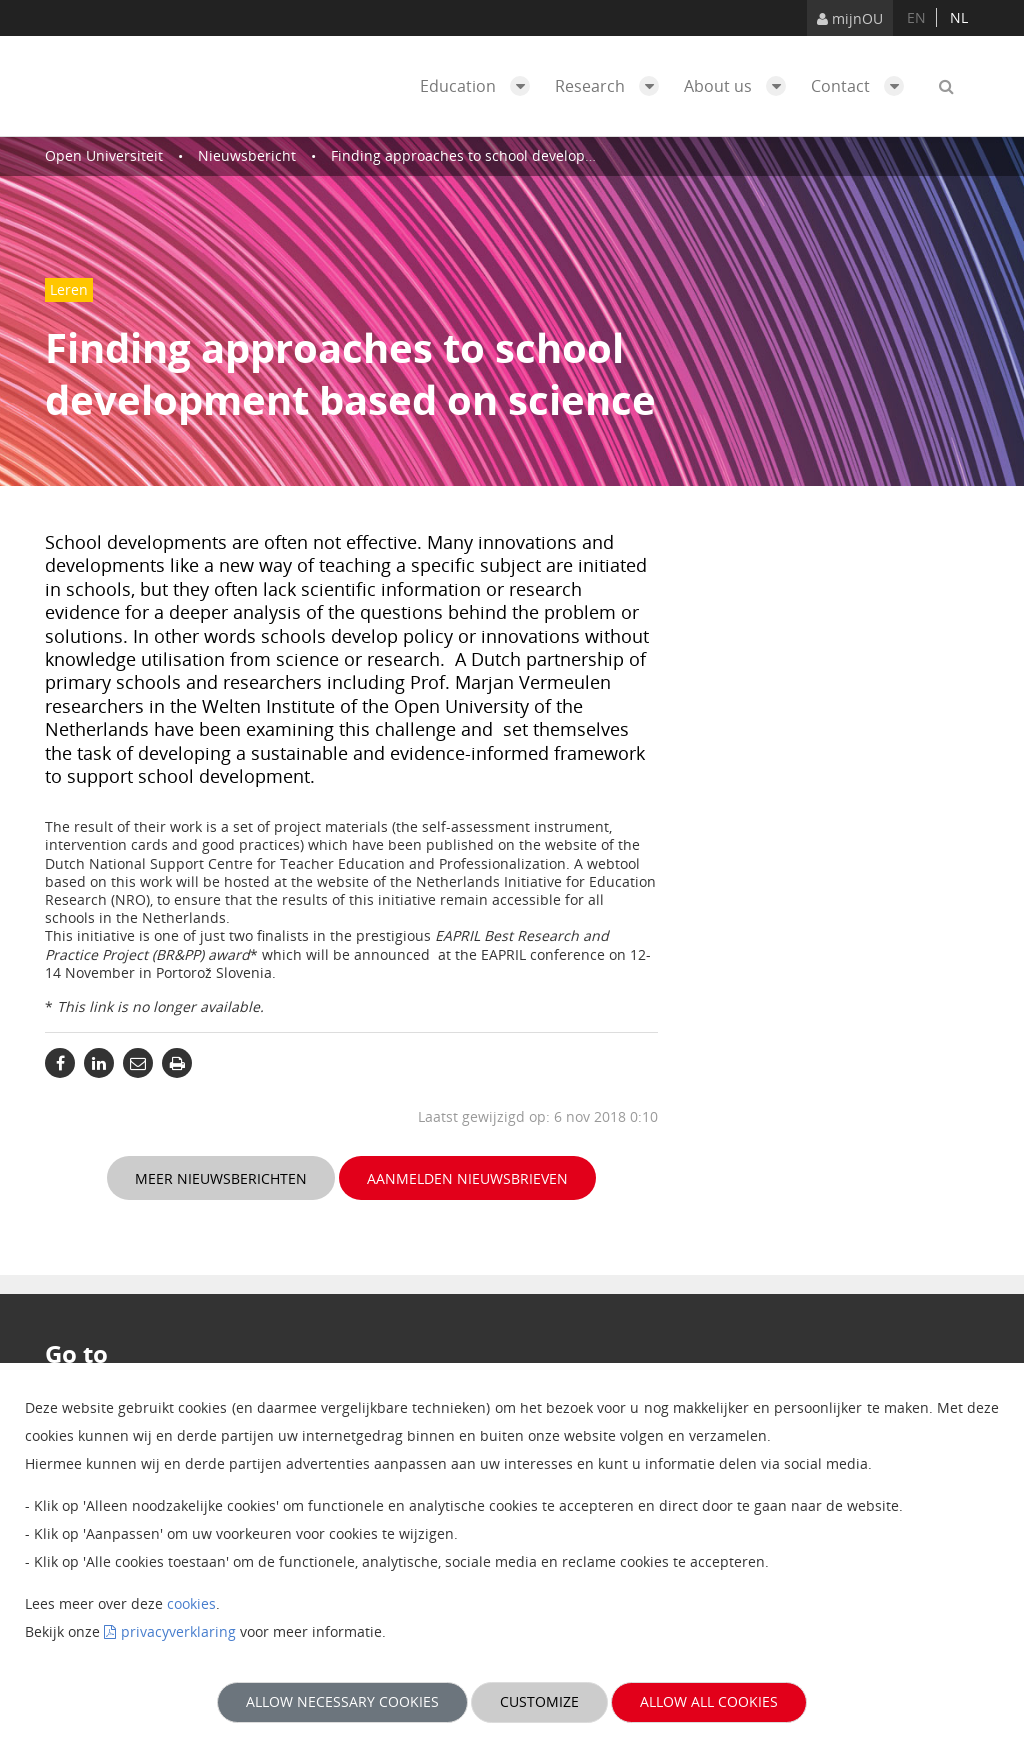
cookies (191, 1603)
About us (740, 86)
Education (480, 86)
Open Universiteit (104, 155)
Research (612, 86)
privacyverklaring (178, 1631)
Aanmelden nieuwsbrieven (467, 1178)
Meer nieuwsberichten (221, 1178)
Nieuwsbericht (247, 155)
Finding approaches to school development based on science (535, 155)
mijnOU (850, 18)
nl (959, 17)
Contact (862, 86)
